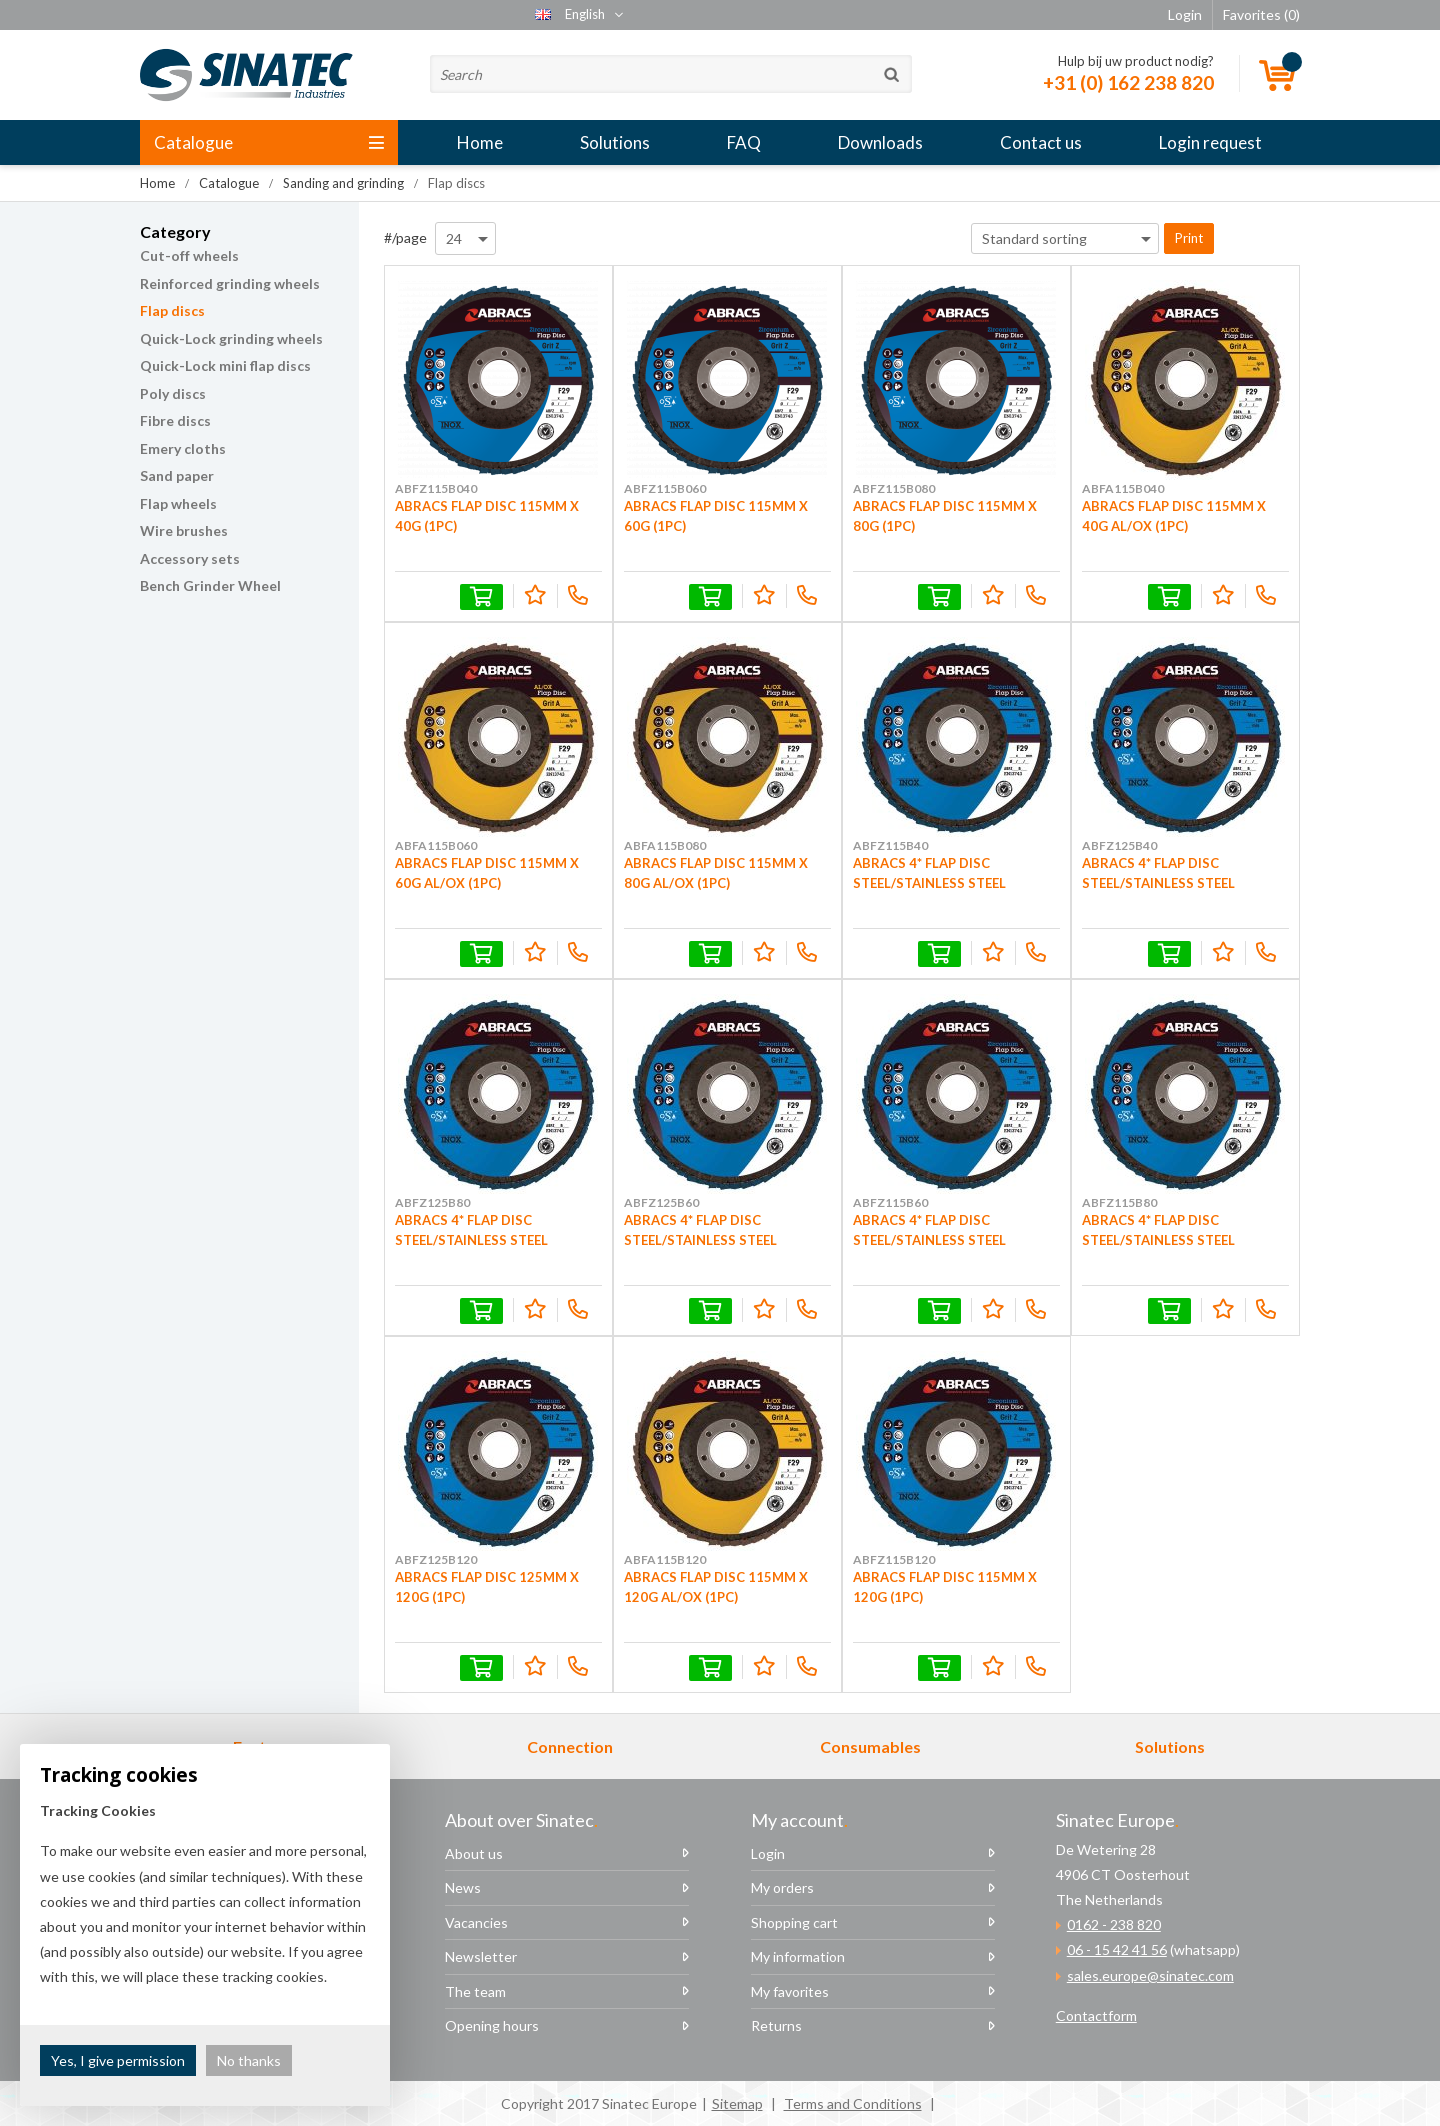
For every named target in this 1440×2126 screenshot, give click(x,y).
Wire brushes (184, 530)
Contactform (1096, 2015)
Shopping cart (794, 1922)
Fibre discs (175, 420)
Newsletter (481, 1956)
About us (474, 1853)
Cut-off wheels (189, 255)
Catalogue (269, 142)
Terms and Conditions (853, 2103)
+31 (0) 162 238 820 (1128, 82)
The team (475, 1991)
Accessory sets (190, 558)
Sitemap (737, 2103)
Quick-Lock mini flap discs (225, 365)
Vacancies (476, 1922)
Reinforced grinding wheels (230, 283)
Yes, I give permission (118, 2060)
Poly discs (173, 393)
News (463, 1887)
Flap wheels (178, 503)
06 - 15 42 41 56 (1117, 1949)
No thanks (249, 2060)
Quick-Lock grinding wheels (231, 338)
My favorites (790, 1991)
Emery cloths (183, 448)
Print (1189, 238)
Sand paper (177, 475)
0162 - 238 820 (1114, 1924)
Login (768, 1853)
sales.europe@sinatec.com (1150, 1975)
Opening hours (492, 2025)
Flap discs (172, 310)
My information (798, 1956)
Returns (776, 2025)
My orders (782, 1887)
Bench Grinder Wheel (210, 585)
